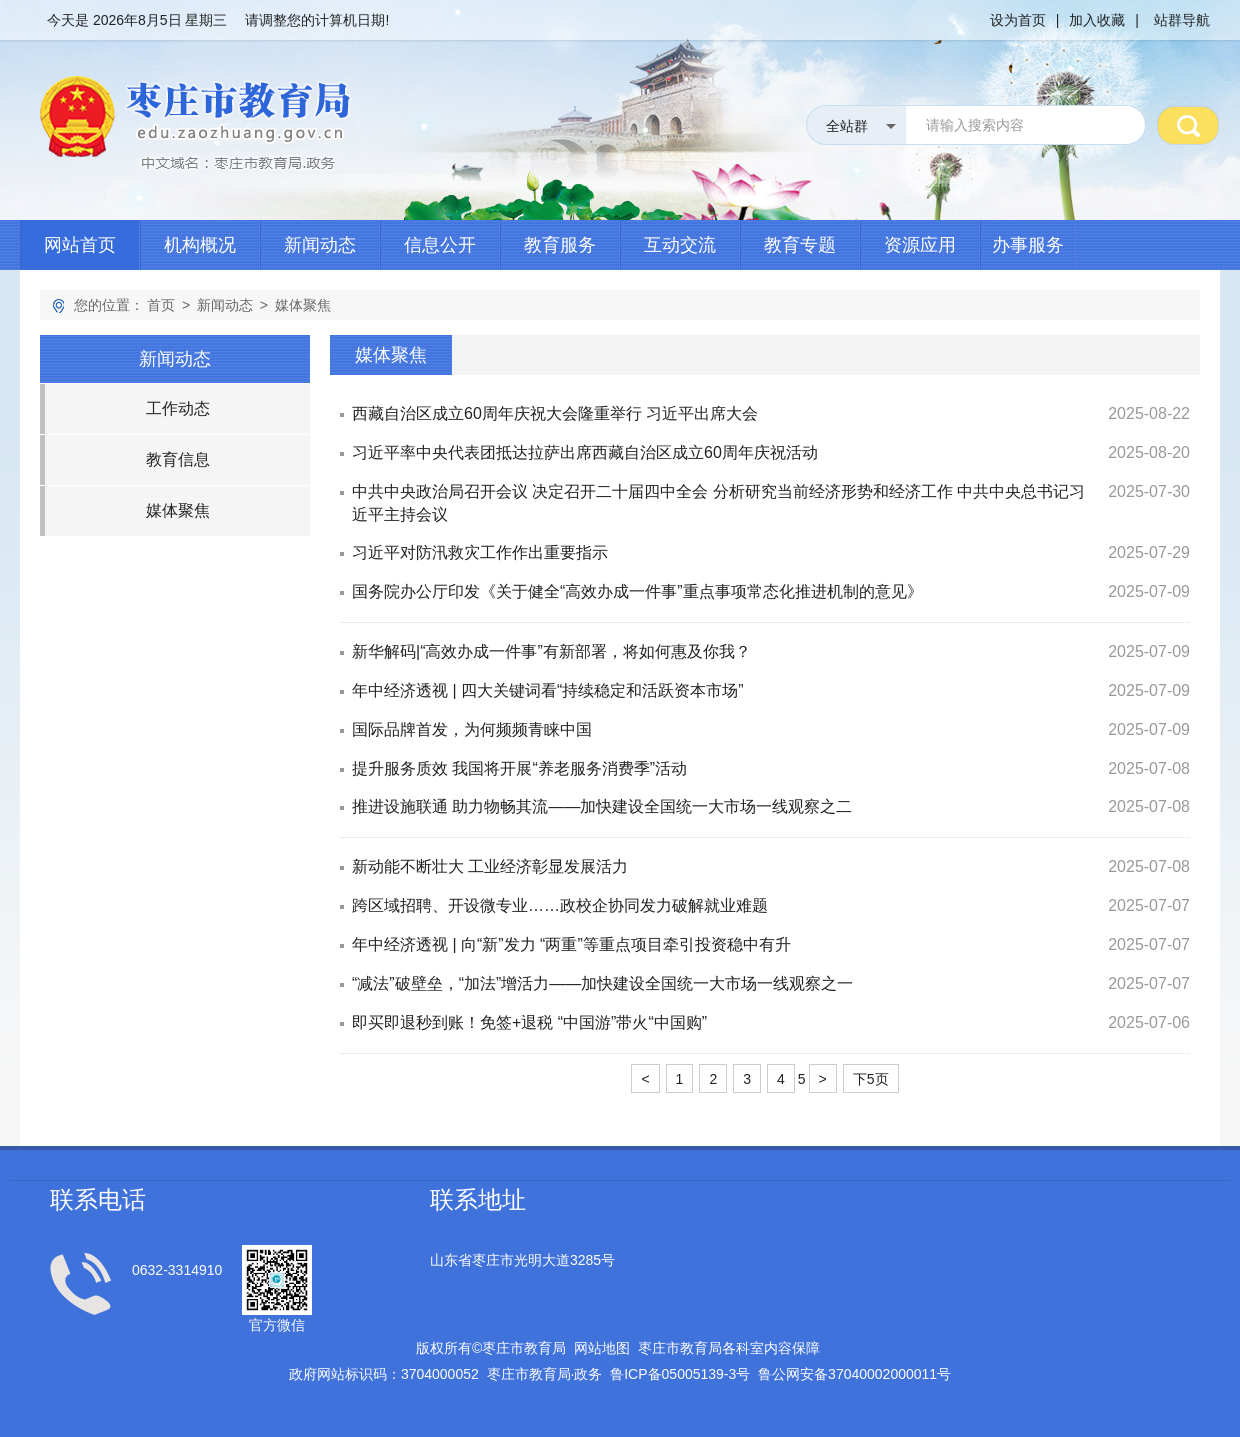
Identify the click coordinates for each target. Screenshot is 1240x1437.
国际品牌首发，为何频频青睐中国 (472, 729)
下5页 (871, 1079)
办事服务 (1028, 245)
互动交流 (680, 245)
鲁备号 (680, 1374)
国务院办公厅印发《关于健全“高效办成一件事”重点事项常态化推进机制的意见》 (637, 591)
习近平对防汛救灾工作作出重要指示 (480, 552)
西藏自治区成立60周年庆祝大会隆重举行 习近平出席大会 (555, 413)
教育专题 (800, 245)
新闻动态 (320, 245)
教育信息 (178, 459)
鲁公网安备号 (854, 1374)
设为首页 (1018, 20)
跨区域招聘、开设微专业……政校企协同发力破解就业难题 (560, 905)
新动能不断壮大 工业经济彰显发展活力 (490, 866)
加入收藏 (1097, 20)
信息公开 (440, 245)
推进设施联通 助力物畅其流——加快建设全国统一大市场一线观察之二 (602, 806)
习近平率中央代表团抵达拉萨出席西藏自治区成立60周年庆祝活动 (585, 452)
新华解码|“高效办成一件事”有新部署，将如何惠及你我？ (551, 651)
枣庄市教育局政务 (545, 1374)
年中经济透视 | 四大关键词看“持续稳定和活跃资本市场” (548, 690)
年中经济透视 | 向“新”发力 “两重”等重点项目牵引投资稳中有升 (571, 944)
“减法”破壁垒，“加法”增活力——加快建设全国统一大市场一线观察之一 (602, 983)
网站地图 (602, 1348)
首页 (161, 305)
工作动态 (178, 408)
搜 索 (1188, 125)
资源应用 (920, 245)
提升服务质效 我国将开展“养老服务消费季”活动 (519, 768)
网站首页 (80, 245)
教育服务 (560, 245)
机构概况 (200, 245)
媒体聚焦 (303, 305)
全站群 (847, 126)
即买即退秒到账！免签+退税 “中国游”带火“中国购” (529, 1022)
